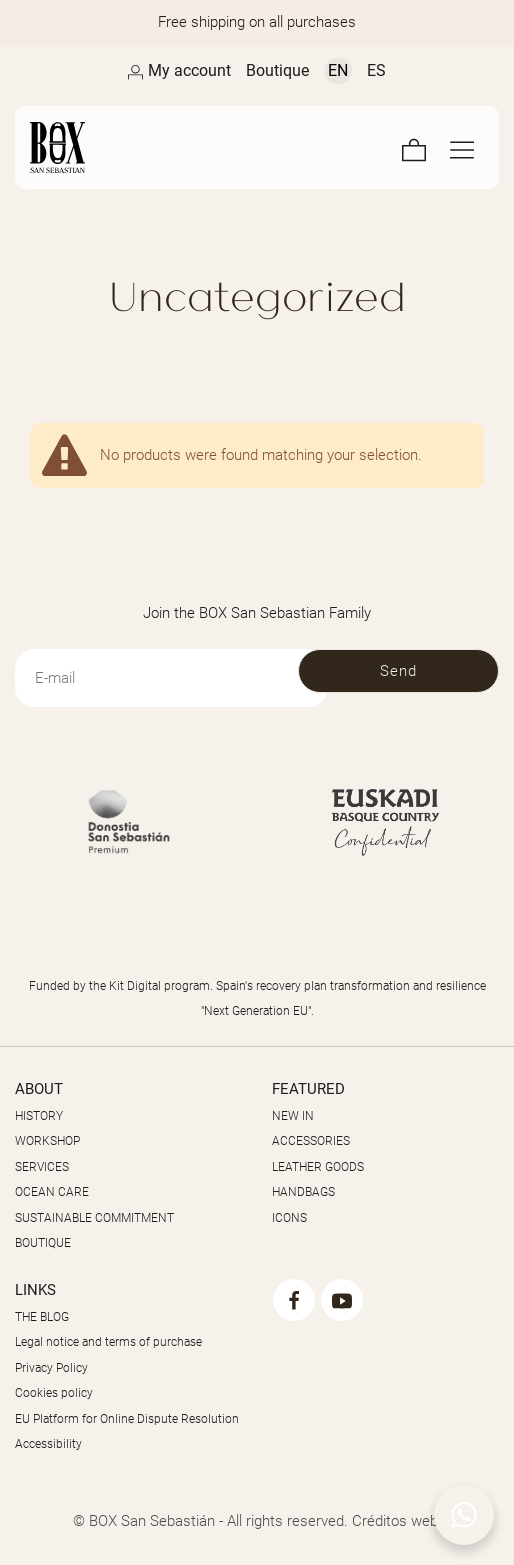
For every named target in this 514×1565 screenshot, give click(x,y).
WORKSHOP (47, 1141)
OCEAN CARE (52, 1192)
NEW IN (293, 1116)
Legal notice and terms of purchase (108, 1342)
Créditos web (395, 1521)
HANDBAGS (303, 1192)
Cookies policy (54, 1393)
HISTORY (39, 1116)
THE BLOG (42, 1317)
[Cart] (414, 147)
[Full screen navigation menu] (462, 147)
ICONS (289, 1218)
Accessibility (48, 1444)
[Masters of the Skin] (132, 147)
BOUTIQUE (43, 1243)
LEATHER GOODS (318, 1167)
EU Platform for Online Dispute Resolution (127, 1419)
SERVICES (42, 1167)
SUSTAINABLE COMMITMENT (94, 1218)
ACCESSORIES (311, 1141)
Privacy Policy (51, 1368)
